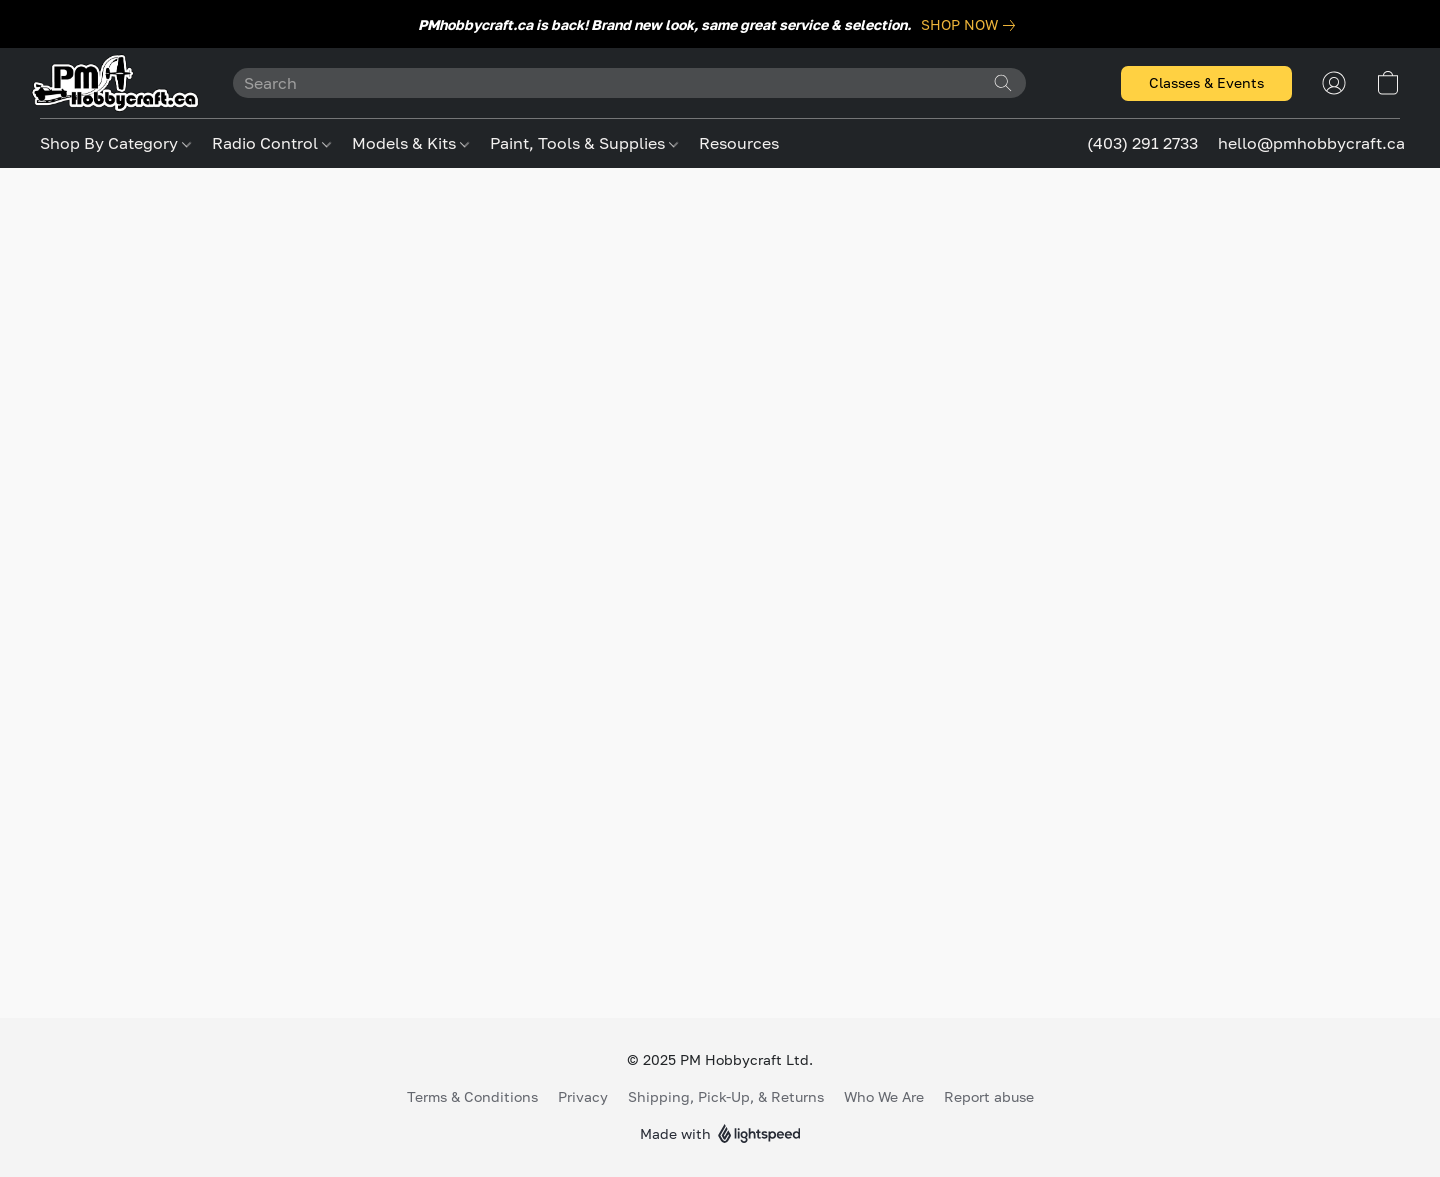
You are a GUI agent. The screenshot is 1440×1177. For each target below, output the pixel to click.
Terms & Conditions (472, 1096)
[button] (116, 83)
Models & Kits (410, 143)
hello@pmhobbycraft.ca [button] (1311, 143)
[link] (972, 25)
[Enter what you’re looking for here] (629, 83)
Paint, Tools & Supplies (584, 143)
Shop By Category (115, 143)
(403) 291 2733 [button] (1142, 143)
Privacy (583, 1096)
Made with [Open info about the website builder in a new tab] (720, 1134)
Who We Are (884, 1096)
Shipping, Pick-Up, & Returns (726, 1096)
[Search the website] (1003, 83)
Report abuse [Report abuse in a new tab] (989, 1096)
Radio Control (271, 143)
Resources (739, 143)
